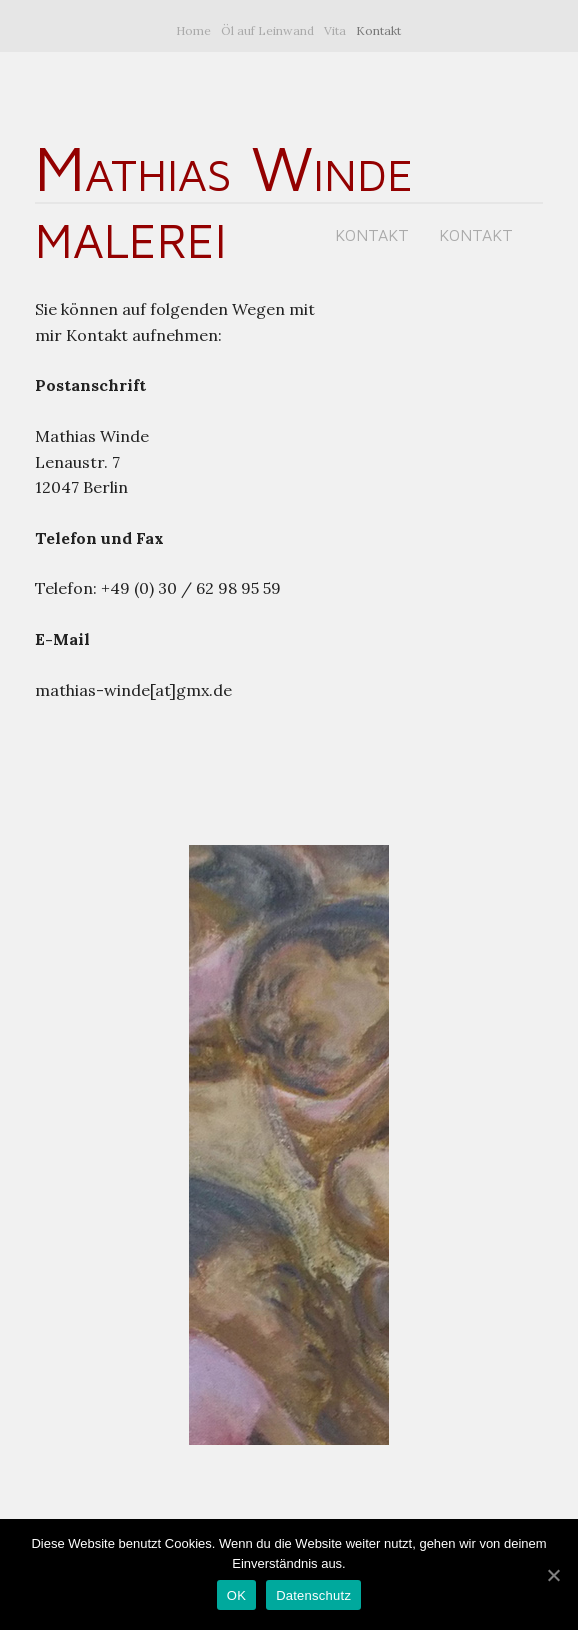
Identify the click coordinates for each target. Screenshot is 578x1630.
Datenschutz (313, 1595)
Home (193, 30)
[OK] (553, 1575)
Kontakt (378, 30)
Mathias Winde (224, 166)
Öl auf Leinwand (267, 30)
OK (236, 1595)
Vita (335, 30)
